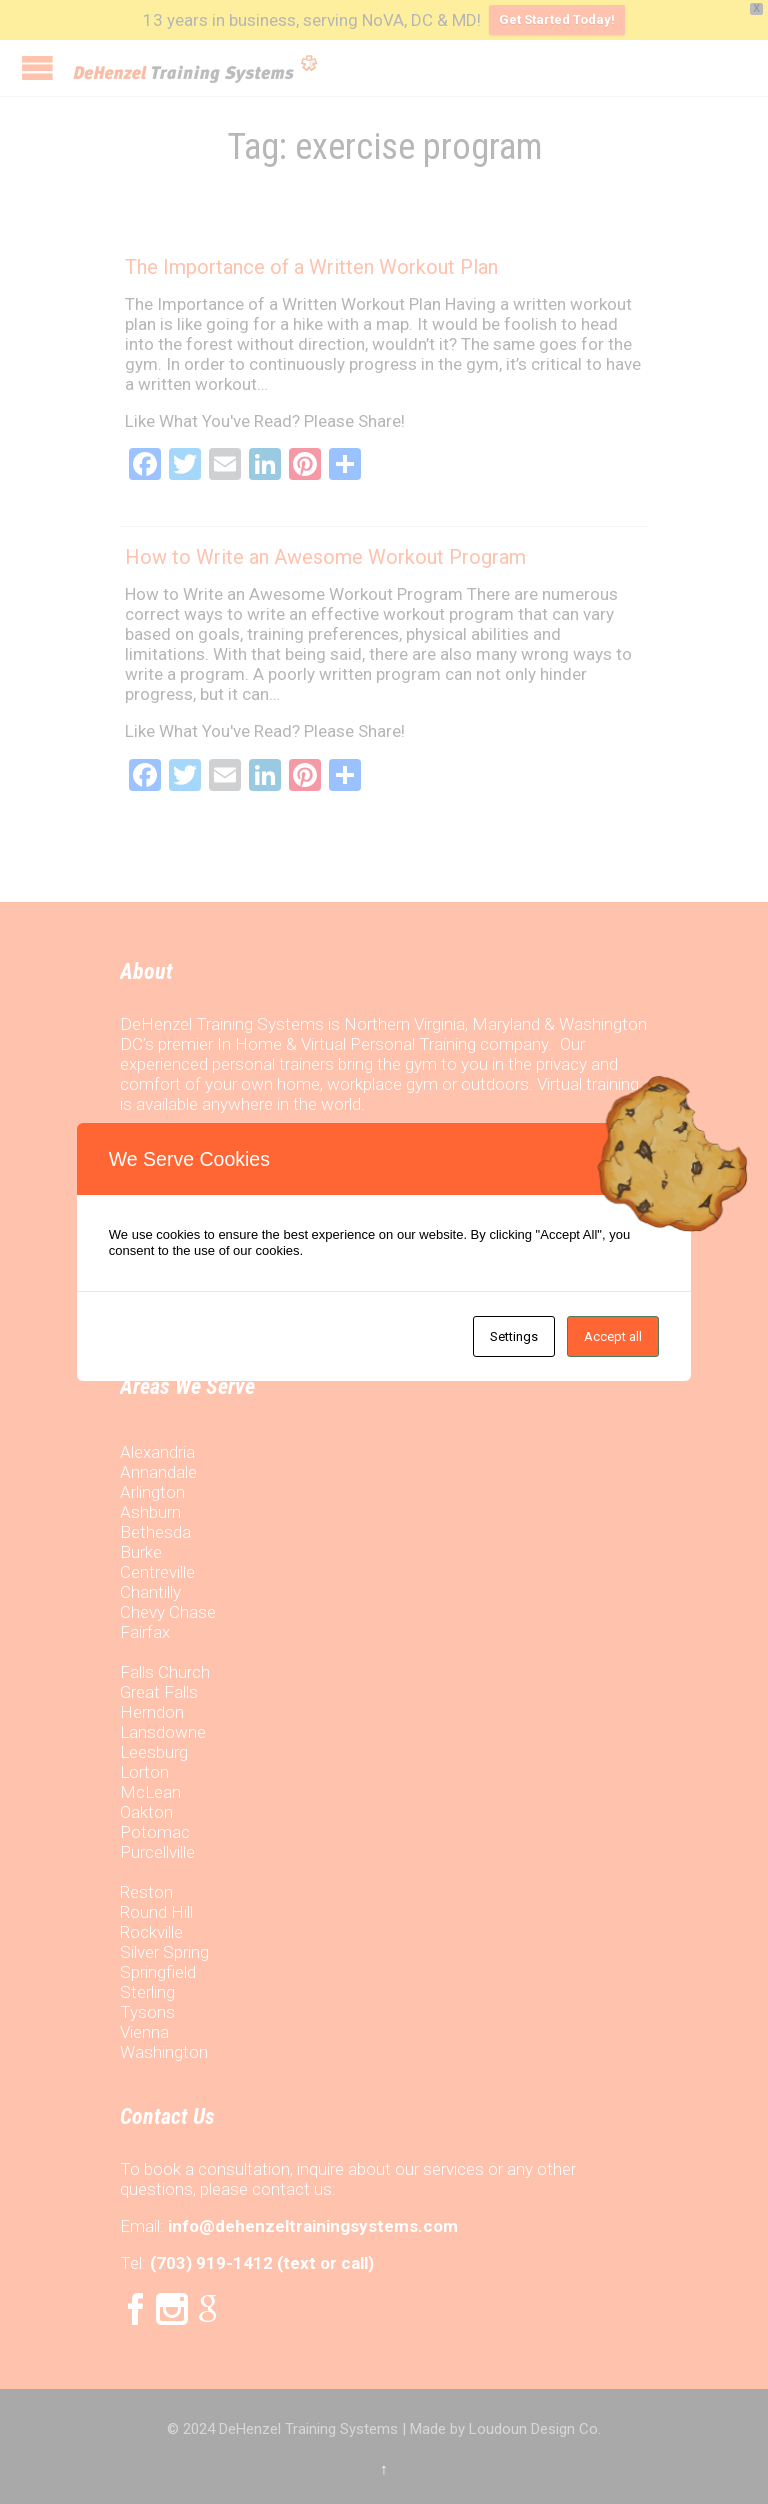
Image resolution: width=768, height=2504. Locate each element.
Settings (514, 1336)
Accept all (613, 1336)
